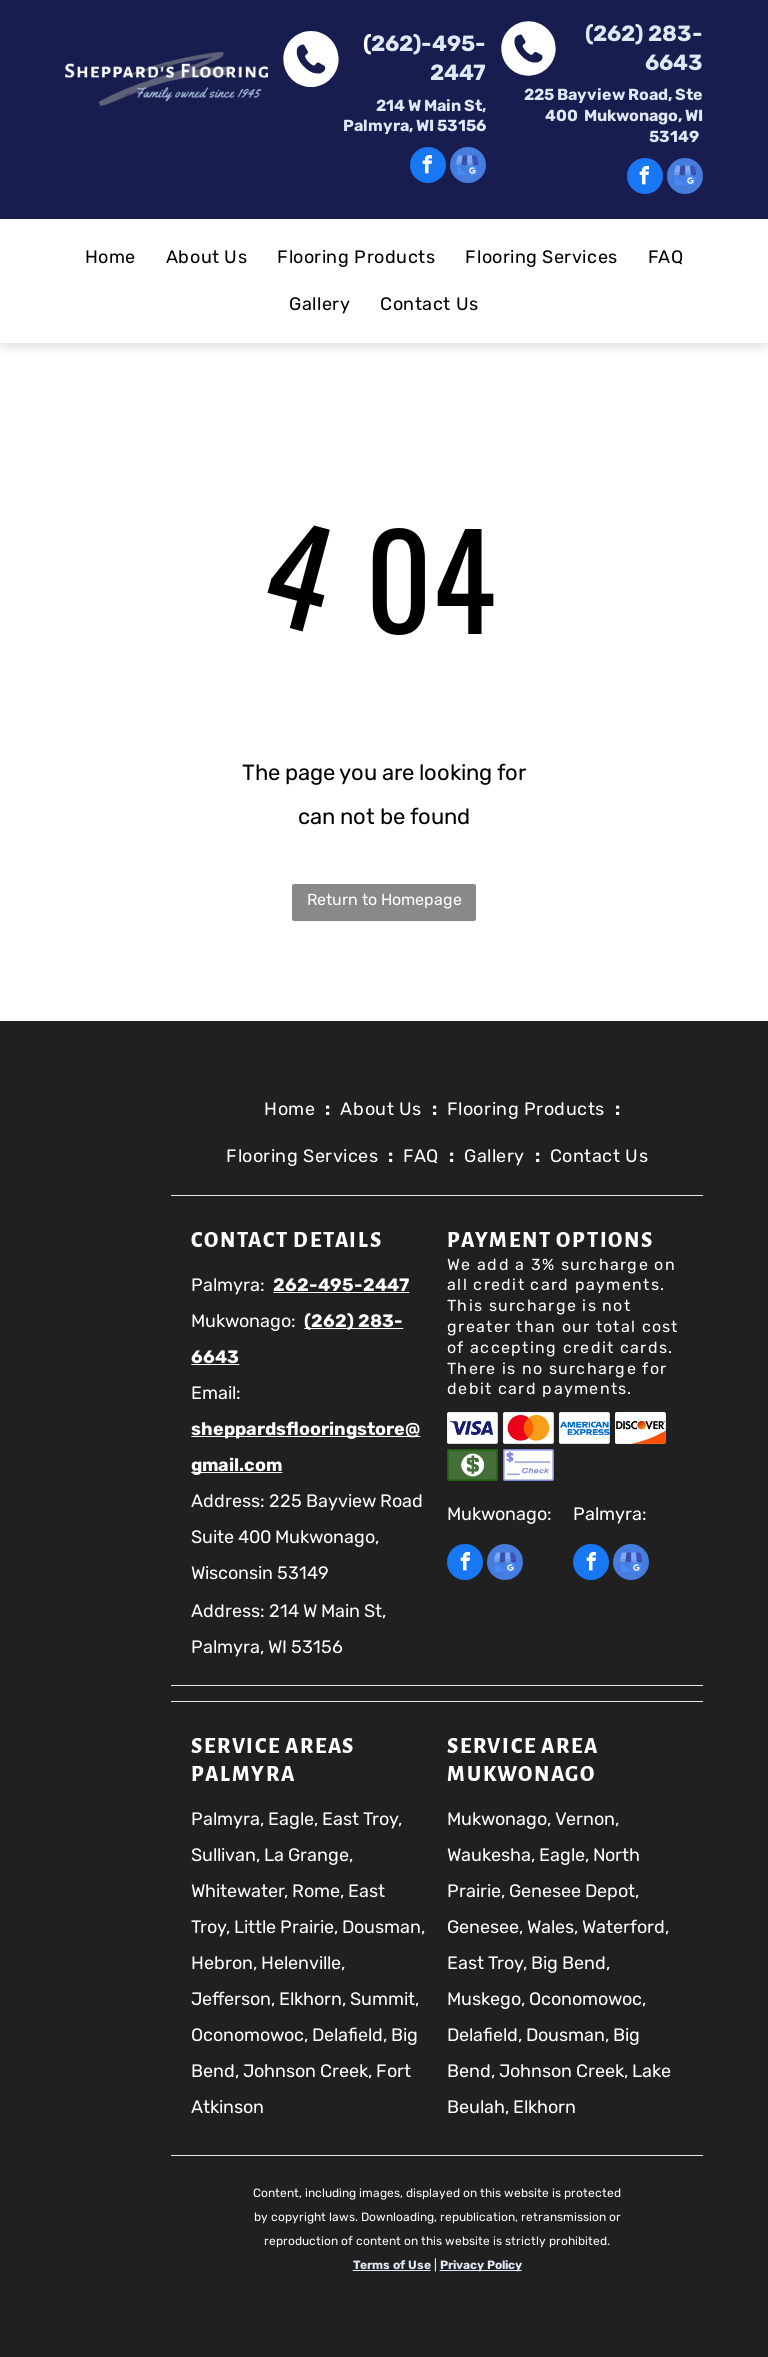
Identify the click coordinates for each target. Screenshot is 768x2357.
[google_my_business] (468, 167)
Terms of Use (392, 2265)
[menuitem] (110, 257)
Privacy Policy (481, 2265)
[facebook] (428, 167)
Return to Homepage (384, 899)
